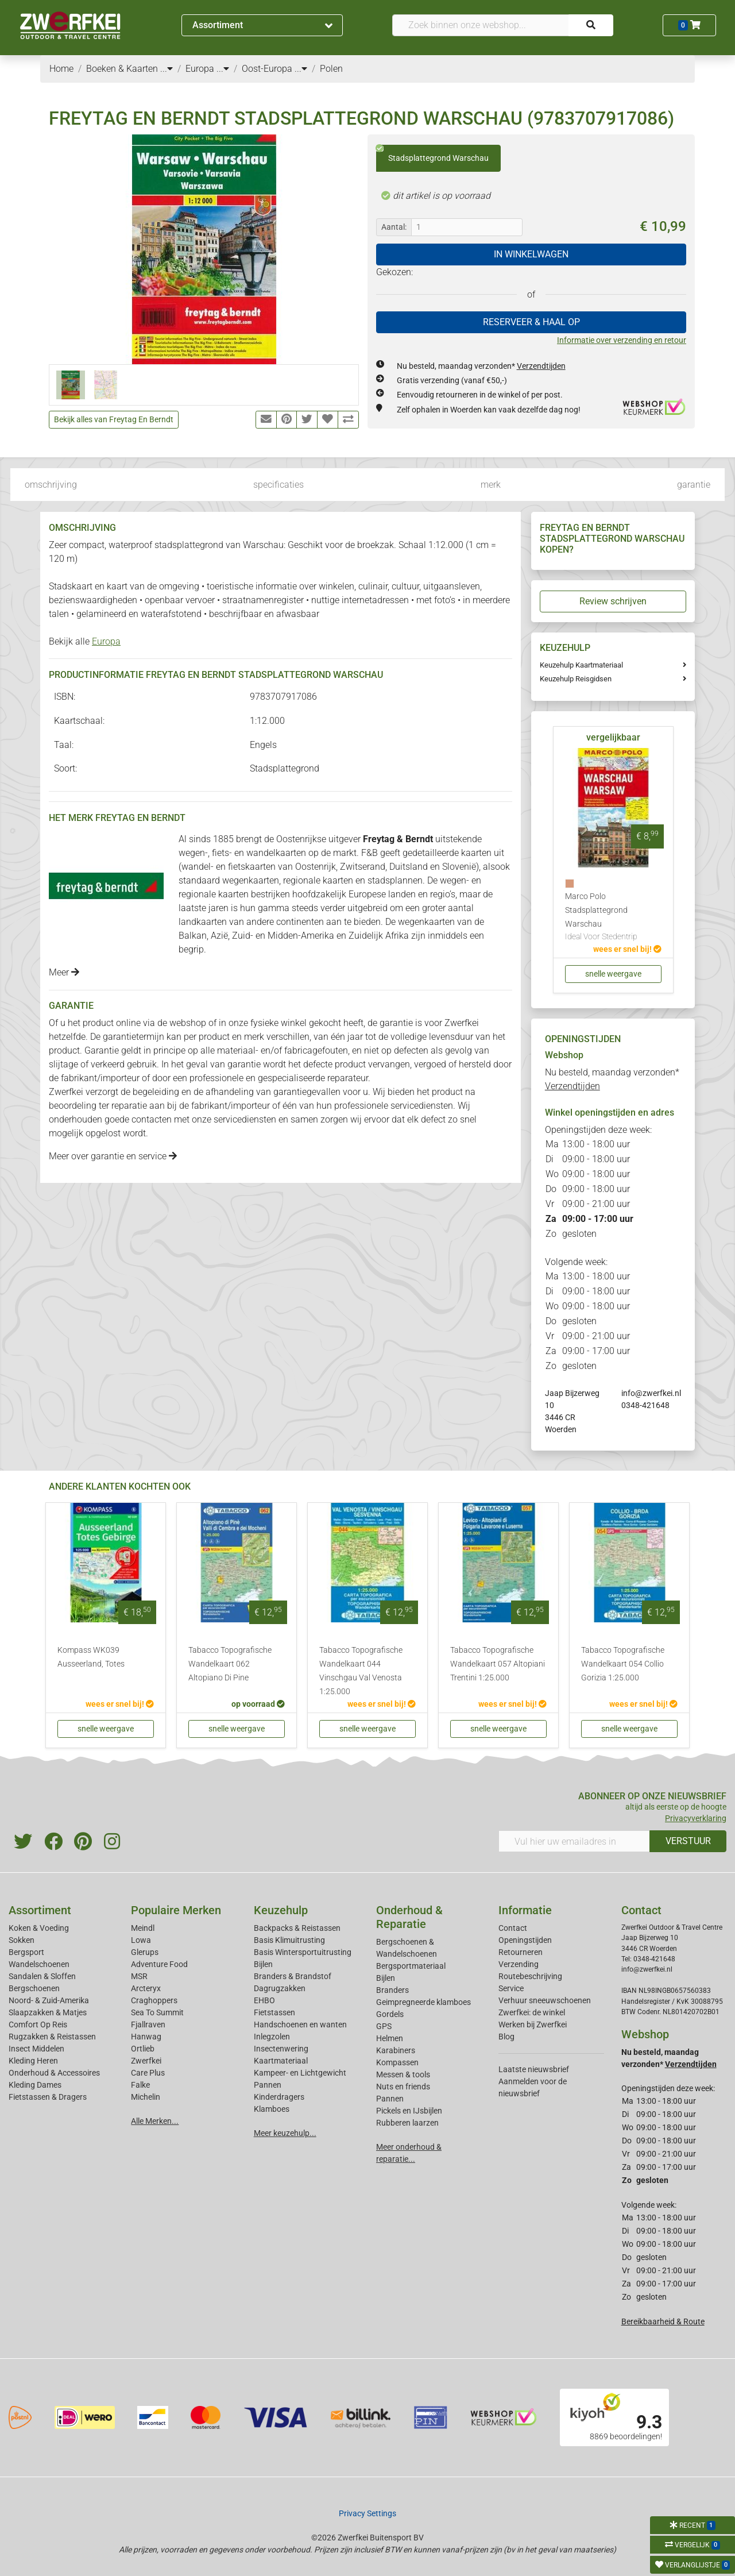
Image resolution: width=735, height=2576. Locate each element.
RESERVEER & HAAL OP (531, 322)
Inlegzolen (272, 2036)
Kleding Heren (33, 2060)
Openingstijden (525, 1940)
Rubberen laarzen (407, 2122)
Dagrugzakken (279, 1988)
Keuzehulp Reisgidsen (576, 678)
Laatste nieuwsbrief (533, 2069)
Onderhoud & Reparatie (409, 1917)
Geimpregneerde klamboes (423, 2002)
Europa (106, 641)
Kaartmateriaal (281, 2060)
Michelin (145, 2096)
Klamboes (271, 2109)
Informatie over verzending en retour (621, 340)
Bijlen (263, 1964)
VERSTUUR (688, 1840)
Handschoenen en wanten (300, 2024)
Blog (506, 2036)
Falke (140, 2084)
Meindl (142, 1928)
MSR (139, 1976)
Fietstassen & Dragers (48, 2096)
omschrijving (51, 484)
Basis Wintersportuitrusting (302, 1952)
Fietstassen (274, 2012)
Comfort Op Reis (38, 2024)
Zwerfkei (146, 2060)
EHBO (264, 2000)
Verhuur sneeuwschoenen (544, 2000)
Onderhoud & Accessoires (54, 2072)
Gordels (390, 2014)
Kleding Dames (35, 2084)
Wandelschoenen (39, 1964)
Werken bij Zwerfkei (532, 2024)
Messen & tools (403, 2074)
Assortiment (262, 25)
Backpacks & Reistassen (297, 1928)
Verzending (518, 1964)
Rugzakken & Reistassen (52, 2036)
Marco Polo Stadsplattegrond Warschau (613, 917)
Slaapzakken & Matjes (48, 2012)
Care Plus (148, 2072)
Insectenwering (281, 2048)
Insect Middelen (36, 2048)
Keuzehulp (281, 1910)
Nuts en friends (403, 2086)
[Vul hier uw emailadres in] (574, 1841)
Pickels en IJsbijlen (409, 2110)
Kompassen (397, 2062)
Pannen (390, 2098)
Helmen (389, 2038)
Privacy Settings (367, 2513)
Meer (64, 972)
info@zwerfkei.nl (651, 1393)
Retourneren (520, 1952)
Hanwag (146, 2036)
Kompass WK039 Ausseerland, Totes (91, 1657)
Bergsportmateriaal (411, 1965)
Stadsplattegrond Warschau (432, 154)
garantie (693, 484)
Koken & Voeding (39, 1928)
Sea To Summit (157, 2012)
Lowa (141, 1940)
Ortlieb (142, 2048)
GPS (384, 2026)
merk (491, 484)
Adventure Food (159, 1964)
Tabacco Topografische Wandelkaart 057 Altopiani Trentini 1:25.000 (497, 1664)
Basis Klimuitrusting (289, 1940)
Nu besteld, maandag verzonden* (481, 366)
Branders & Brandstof (292, 1976)
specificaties (278, 484)
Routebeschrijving (530, 1976)
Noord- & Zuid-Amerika (49, 2000)
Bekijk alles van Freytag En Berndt (113, 419)
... (166, 68)
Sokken (21, 1940)
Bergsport (26, 1952)
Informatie (525, 1910)
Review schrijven (613, 601)
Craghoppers (154, 2000)
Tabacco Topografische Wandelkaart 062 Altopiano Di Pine (230, 1664)
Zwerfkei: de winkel (531, 2012)
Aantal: (394, 227)
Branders (392, 1990)
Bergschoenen (34, 1988)
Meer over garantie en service (113, 1156)
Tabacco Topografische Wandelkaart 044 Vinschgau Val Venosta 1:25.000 (361, 1670)
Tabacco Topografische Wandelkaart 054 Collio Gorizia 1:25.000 (622, 1664)
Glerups (144, 1952)
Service (511, 1988)
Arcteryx (146, 1988)
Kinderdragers (279, 2096)
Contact (512, 1928)
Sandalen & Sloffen (42, 1976)
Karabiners (395, 2050)
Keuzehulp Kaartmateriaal (581, 665)
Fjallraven (148, 2024)
